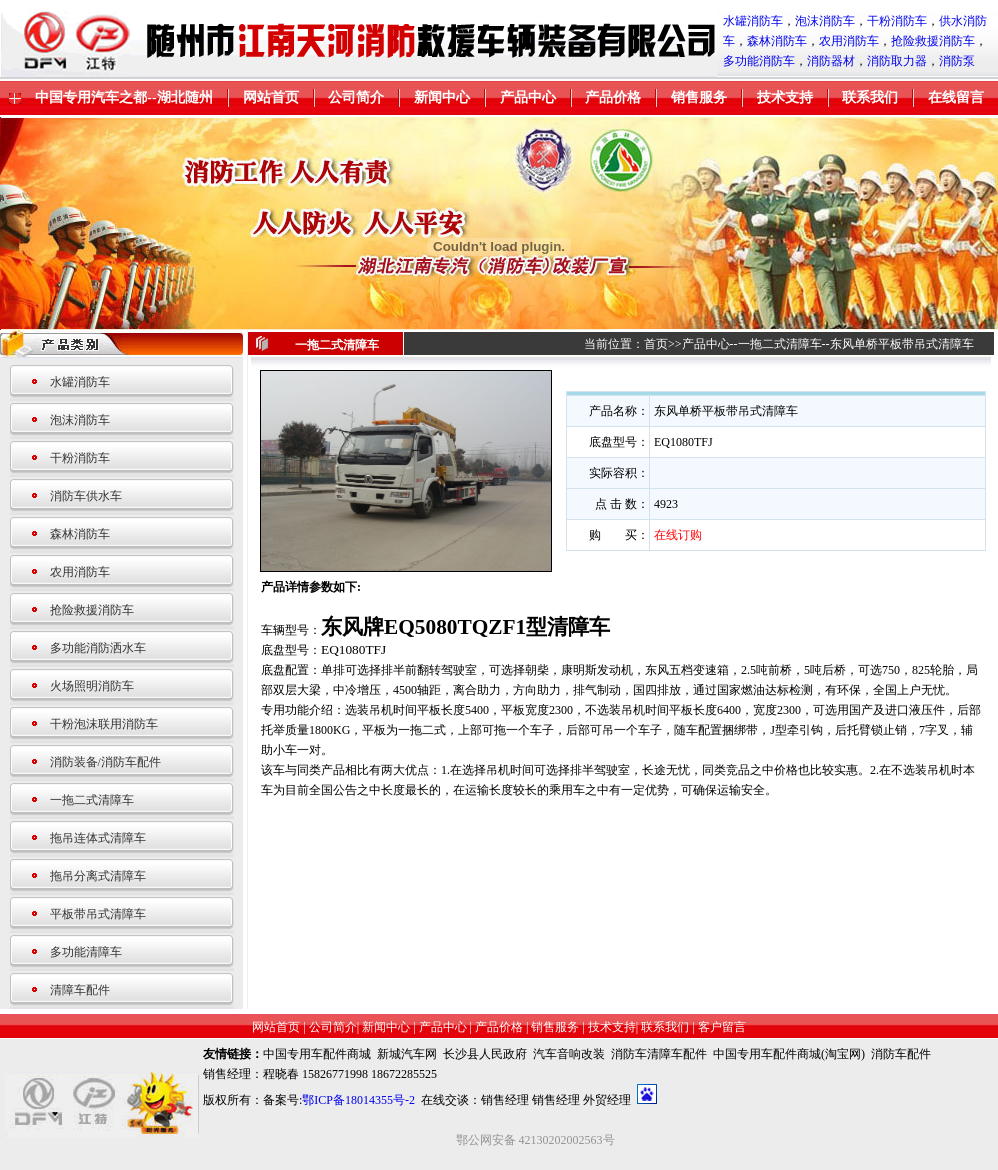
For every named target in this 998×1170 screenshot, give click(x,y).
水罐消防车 (753, 21)
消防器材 (831, 61)
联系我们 (870, 97)
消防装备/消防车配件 (105, 762)
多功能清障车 (86, 952)
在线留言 (956, 97)
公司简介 (356, 97)
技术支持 (785, 97)
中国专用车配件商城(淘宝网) (789, 1054)
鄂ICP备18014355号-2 (358, 1100)
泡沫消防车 (825, 21)
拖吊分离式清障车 (98, 876)
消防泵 (957, 61)
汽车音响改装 (569, 1054)
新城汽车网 (407, 1054)
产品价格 (613, 97)
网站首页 (271, 97)
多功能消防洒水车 (98, 648)
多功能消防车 (759, 61)
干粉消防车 (897, 21)
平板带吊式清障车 (98, 914)
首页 (656, 344)
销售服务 (699, 97)
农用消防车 (849, 41)
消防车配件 (901, 1054)
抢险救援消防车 (933, 41)
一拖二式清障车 (92, 800)
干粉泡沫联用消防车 (104, 724)
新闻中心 (442, 97)
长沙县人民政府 (485, 1054)
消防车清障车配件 (659, 1054)
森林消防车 (777, 41)
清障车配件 (80, 990)
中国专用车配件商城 (317, 1054)
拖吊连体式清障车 (98, 838)
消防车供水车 (86, 496)
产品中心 (528, 97)
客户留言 (722, 1027)
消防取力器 (897, 61)
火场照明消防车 (92, 686)
